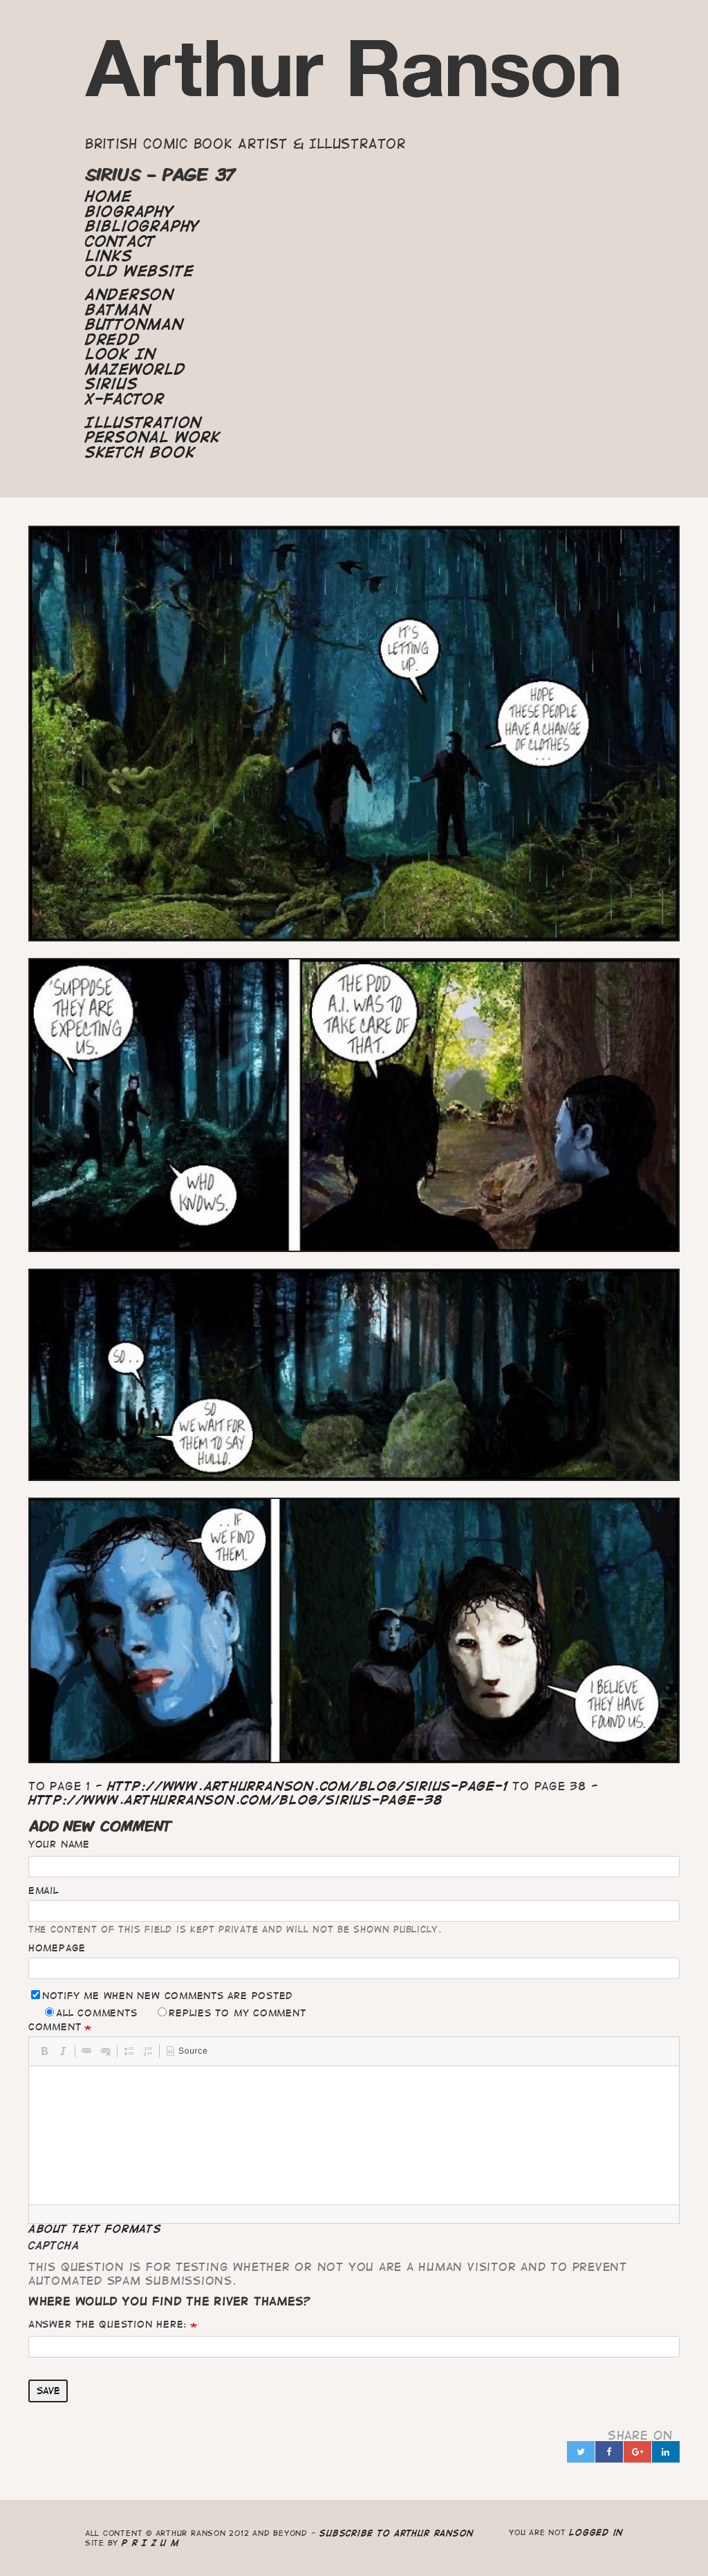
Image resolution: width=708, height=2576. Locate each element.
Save (48, 2390)
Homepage (57, 1948)
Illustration (143, 423)
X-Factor (125, 399)
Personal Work (153, 437)
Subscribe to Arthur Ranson (396, 2533)
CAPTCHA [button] (54, 2245)
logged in (596, 2532)
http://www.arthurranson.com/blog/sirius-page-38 (235, 1799)
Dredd (112, 340)
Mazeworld (135, 369)
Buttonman (134, 324)
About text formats (95, 2229)
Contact (120, 241)
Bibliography (142, 226)
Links (109, 256)
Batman (118, 310)
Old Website (139, 271)
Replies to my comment (232, 2012)
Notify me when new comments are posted (161, 1995)
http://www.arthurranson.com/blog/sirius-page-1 (307, 1786)
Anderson (129, 295)
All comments (91, 2012)
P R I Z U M (150, 2542)
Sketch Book (140, 452)
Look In (120, 354)
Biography (129, 212)
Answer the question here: (107, 2324)
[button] (44, 2051)
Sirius (111, 384)
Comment (54, 2027)
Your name (59, 1844)
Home (108, 196)
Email (43, 1890)
